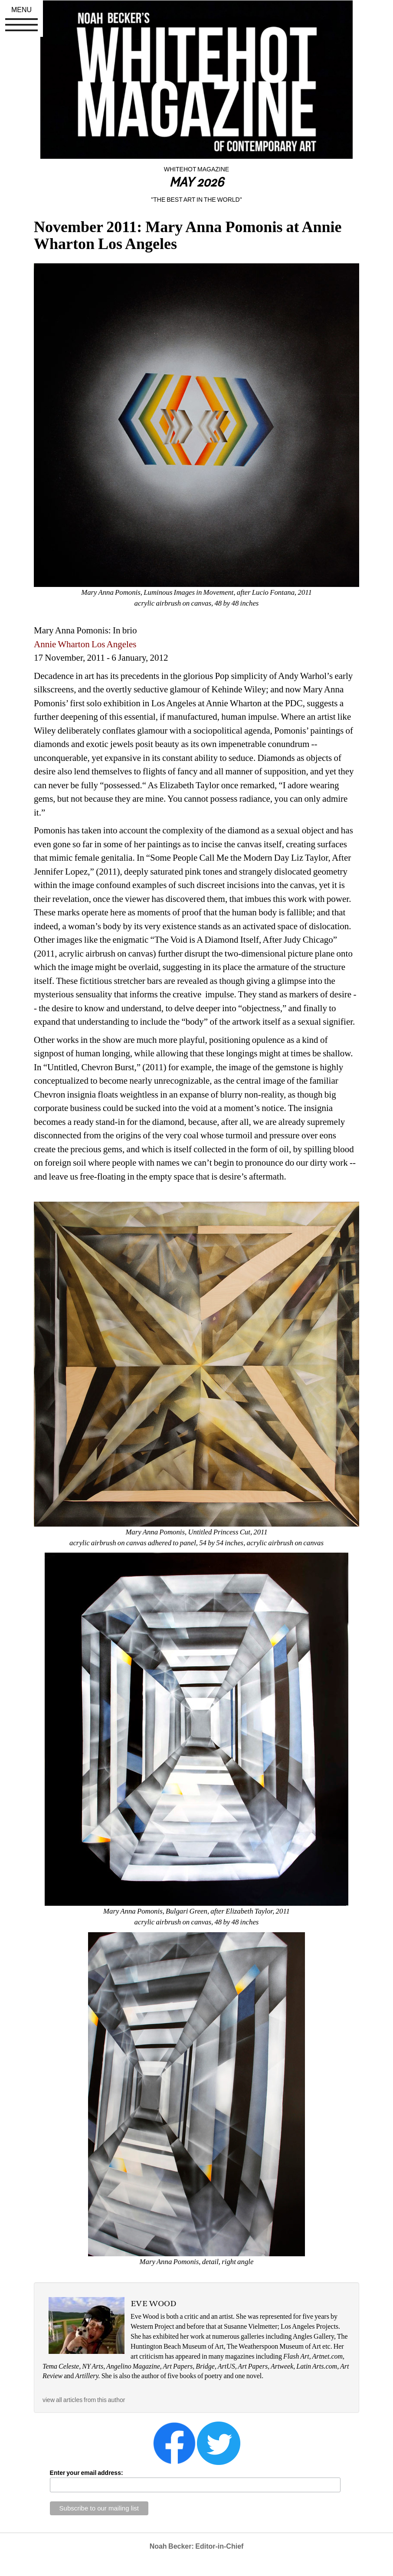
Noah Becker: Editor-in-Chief (197, 2546)
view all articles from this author (84, 2399)
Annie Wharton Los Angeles (85, 644)
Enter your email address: (86, 2472)
